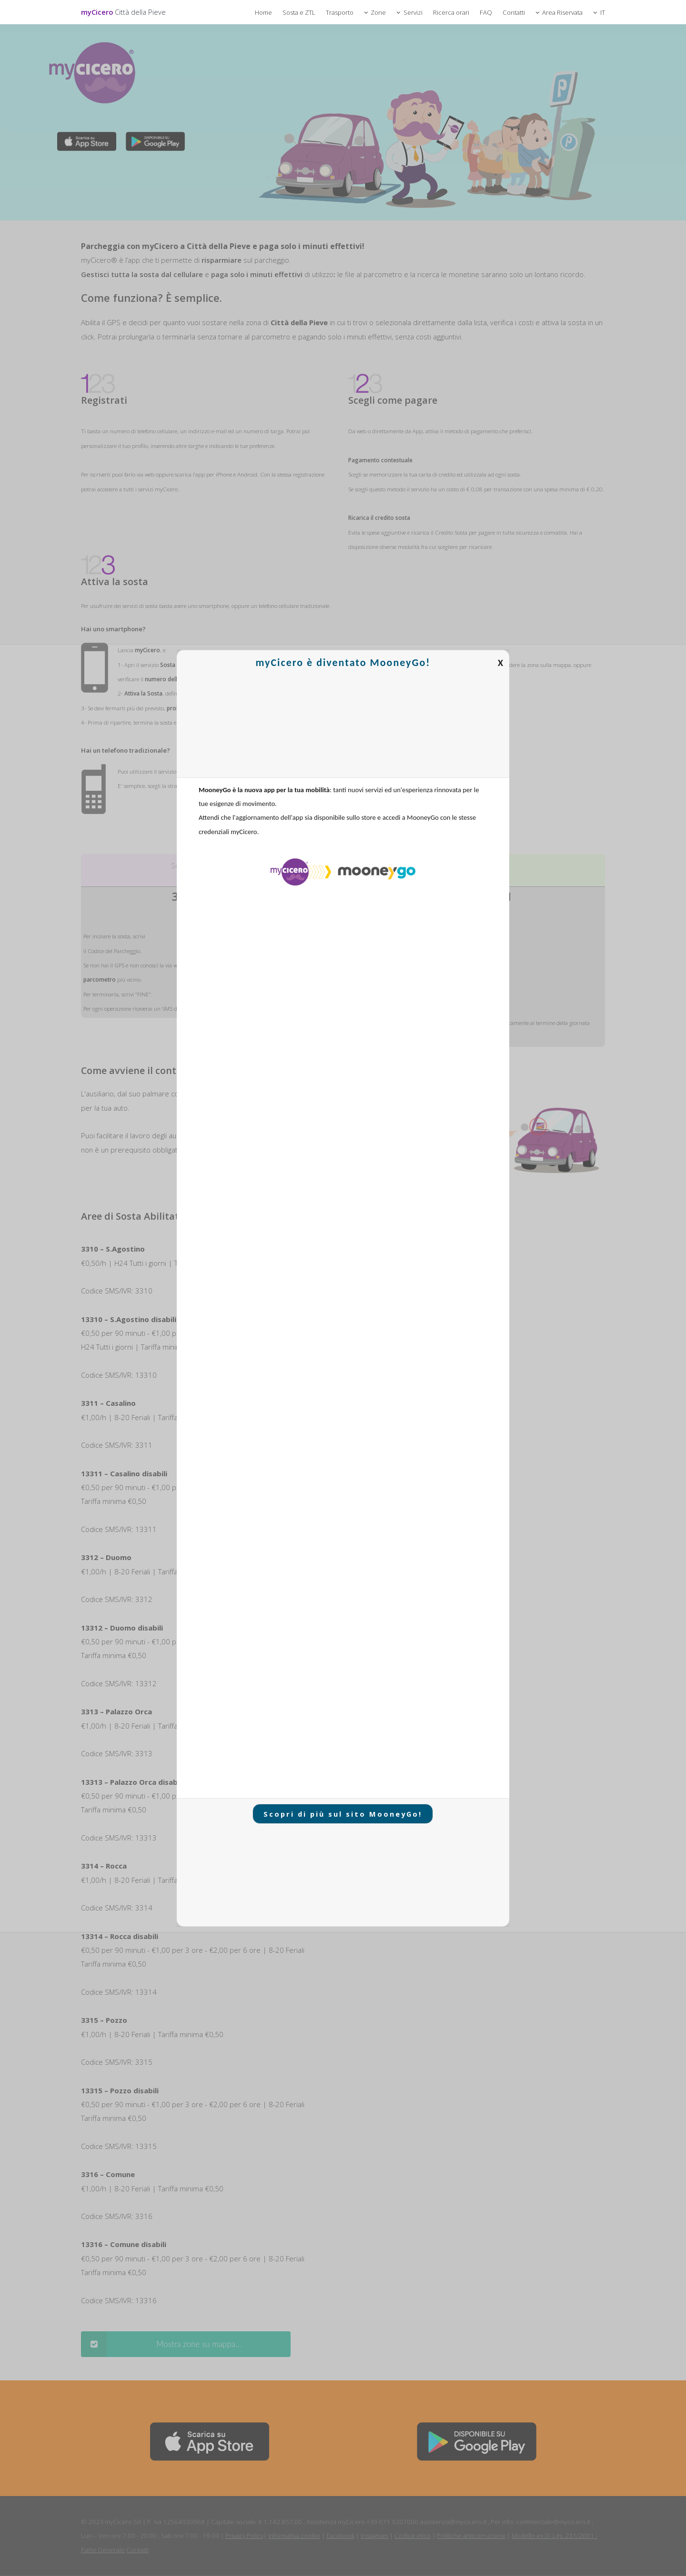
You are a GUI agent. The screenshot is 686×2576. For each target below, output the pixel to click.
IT (602, 12)
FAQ (486, 12)
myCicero (123, 12)
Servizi (413, 12)
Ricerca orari (451, 12)
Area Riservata (562, 12)
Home (263, 12)
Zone (378, 12)
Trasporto (339, 12)
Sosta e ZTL (298, 12)
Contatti (514, 12)
